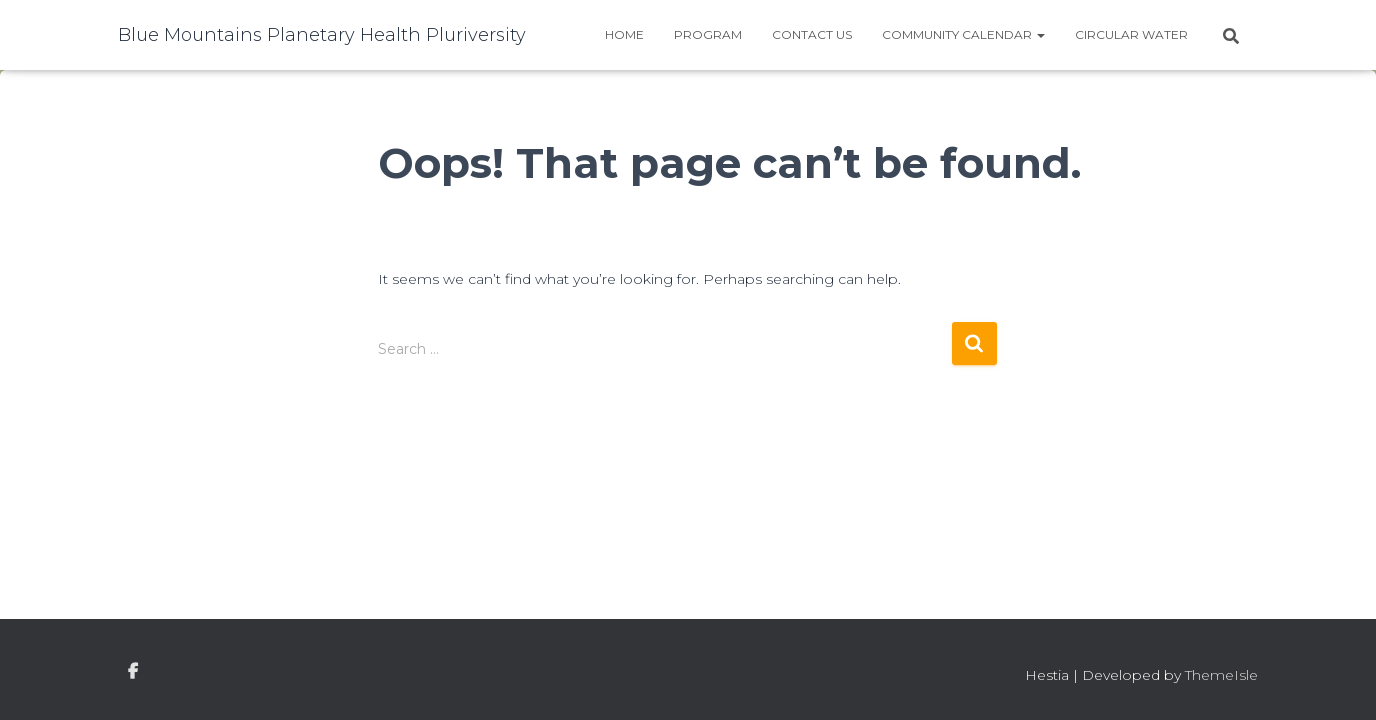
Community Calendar (963, 34)
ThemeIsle (1221, 675)
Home (624, 34)
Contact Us (812, 34)
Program (708, 34)
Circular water (1131, 34)
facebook (133, 672)
